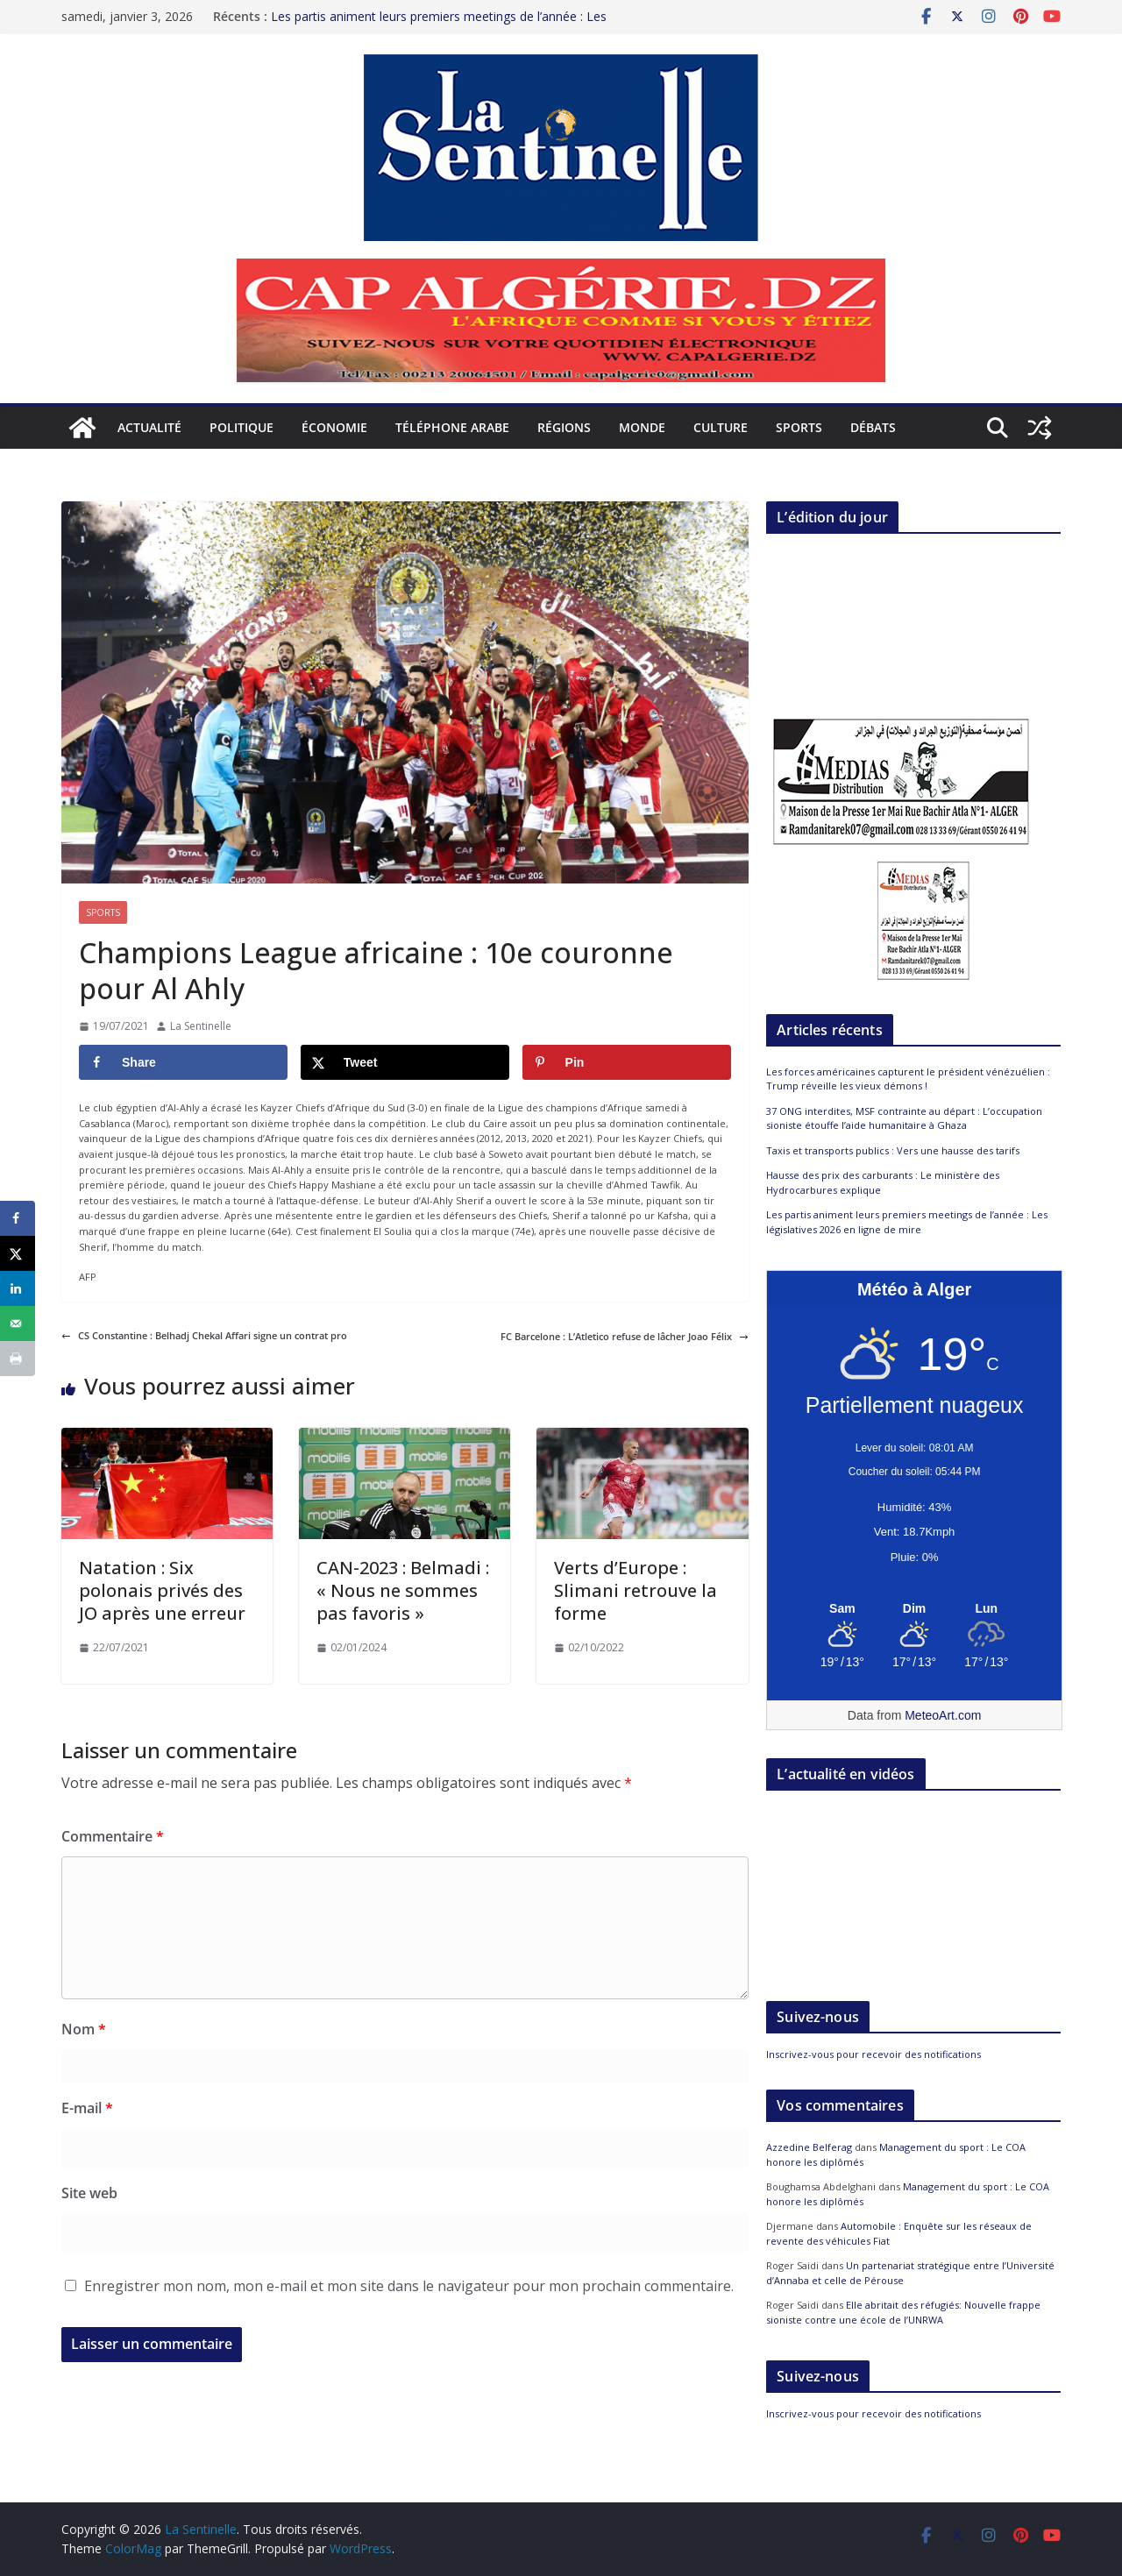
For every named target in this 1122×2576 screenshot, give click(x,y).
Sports (799, 427)
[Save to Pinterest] (626, 1062)
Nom (83, 2029)
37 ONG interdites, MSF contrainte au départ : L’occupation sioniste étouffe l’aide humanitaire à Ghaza (904, 1118)
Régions (564, 427)
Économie (334, 427)
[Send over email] (17, 1323)
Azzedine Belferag (809, 2147)
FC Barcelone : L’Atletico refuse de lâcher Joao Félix (625, 1336)
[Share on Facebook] (183, 1062)
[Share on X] (405, 1062)
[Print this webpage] (17, 1358)
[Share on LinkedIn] (17, 1288)
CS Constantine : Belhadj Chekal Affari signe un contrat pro (204, 1335)
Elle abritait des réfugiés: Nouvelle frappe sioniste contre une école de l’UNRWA (903, 2312)
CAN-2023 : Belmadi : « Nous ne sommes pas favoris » (402, 1590)
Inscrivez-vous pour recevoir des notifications (873, 2054)
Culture (720, 427)
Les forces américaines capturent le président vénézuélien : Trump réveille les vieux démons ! (908, 1079)
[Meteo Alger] (914, 1609)
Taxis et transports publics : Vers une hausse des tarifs (892, 1150)
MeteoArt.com (943, 1715)
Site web (89, 2193)
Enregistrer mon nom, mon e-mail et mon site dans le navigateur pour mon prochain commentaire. (409, 2286)
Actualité (149, 427)
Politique (241, 427)
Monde (642, 427)
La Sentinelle (200, 1025)
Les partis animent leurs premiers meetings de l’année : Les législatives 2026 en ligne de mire (439, 25)
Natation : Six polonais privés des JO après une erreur (162, 1590)
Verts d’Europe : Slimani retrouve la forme (635, 1590)
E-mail (87, 2108)
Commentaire (112, 1836)
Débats (873, 427)
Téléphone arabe (452, 427)
